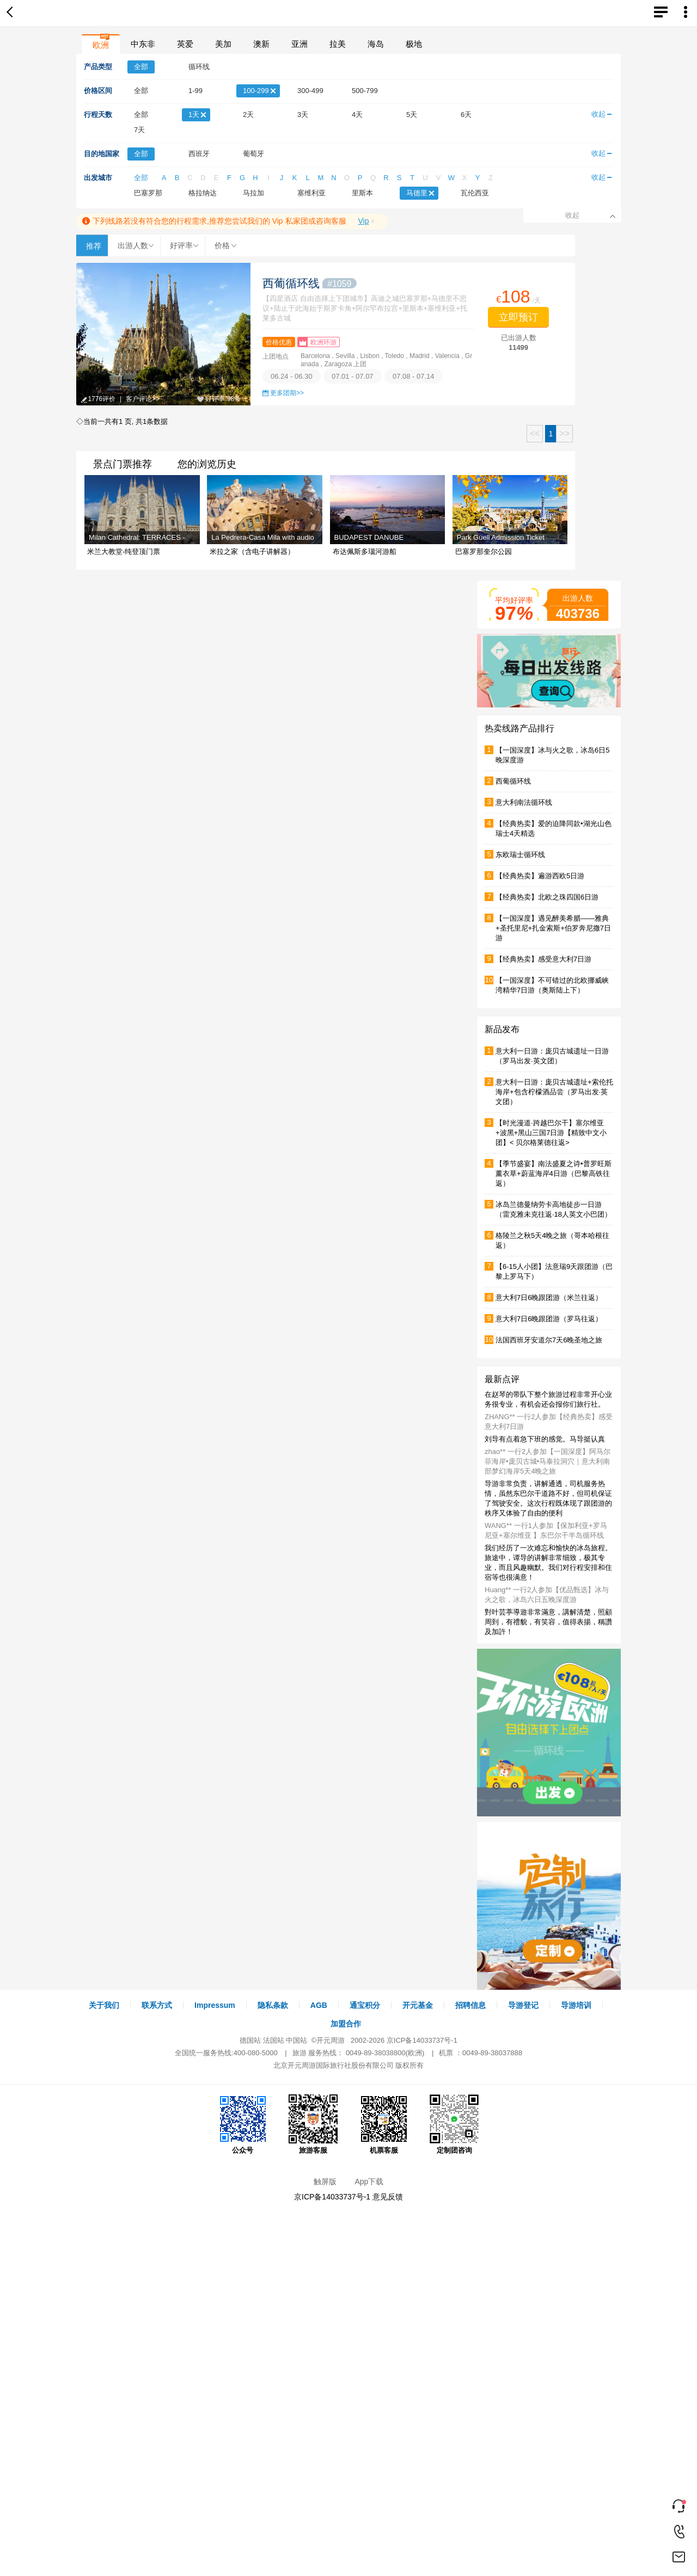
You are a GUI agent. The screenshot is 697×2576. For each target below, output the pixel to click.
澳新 (261, 43)
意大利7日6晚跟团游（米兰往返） (549, 1297)
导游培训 (576, 2005)
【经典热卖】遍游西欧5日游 (540, 876)
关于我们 (104, 2005)
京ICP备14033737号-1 (422, 2040)
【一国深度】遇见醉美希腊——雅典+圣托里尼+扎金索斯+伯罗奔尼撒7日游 (553, 928)
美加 (223, 43)
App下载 (368, 2181)
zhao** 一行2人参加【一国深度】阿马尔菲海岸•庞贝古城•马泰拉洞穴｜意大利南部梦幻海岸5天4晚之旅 (547, 1461)
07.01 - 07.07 (353, 376)
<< (535, 433)
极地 (414, 43)
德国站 (250, 2040)
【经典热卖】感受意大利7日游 (543, 959)
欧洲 (101, 45)
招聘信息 (470, 2005)
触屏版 (325, 2181)
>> (564, 433)
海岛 (376, 43)
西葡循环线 (309, 283)
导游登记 (523, 2005)
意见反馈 (387, 2196)
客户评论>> (143, 399)
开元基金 (417, 2005)
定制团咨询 (454, 2124)
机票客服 (383, 2124)
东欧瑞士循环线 (520, 855)
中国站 (296, 2040)
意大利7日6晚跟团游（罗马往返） (549, 1319)
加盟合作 (346, 2023)
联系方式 (157, 2005)
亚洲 (299, 43)
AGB (318, 2005)
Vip (363, 221)
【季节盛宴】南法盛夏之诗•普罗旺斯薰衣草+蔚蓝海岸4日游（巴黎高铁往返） (554, 1173)
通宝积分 (365, 2005)
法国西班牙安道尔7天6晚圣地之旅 (549, 1340)
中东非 (143, 43)
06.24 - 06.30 (292, 376)
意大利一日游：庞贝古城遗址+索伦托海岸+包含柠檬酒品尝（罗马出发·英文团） (554, 1092)
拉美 (337, 43)
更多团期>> (287, 393)
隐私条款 (273, 2005)
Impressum (214, 2005)
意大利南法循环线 (524, 802)
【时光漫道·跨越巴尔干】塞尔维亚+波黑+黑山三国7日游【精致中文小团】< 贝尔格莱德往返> (551, 1133)
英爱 (185, 43)
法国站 (273, 2040)
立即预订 (518, 317)
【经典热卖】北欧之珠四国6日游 (547, 897)
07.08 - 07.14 (414, 376)
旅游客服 (313, 2124)
